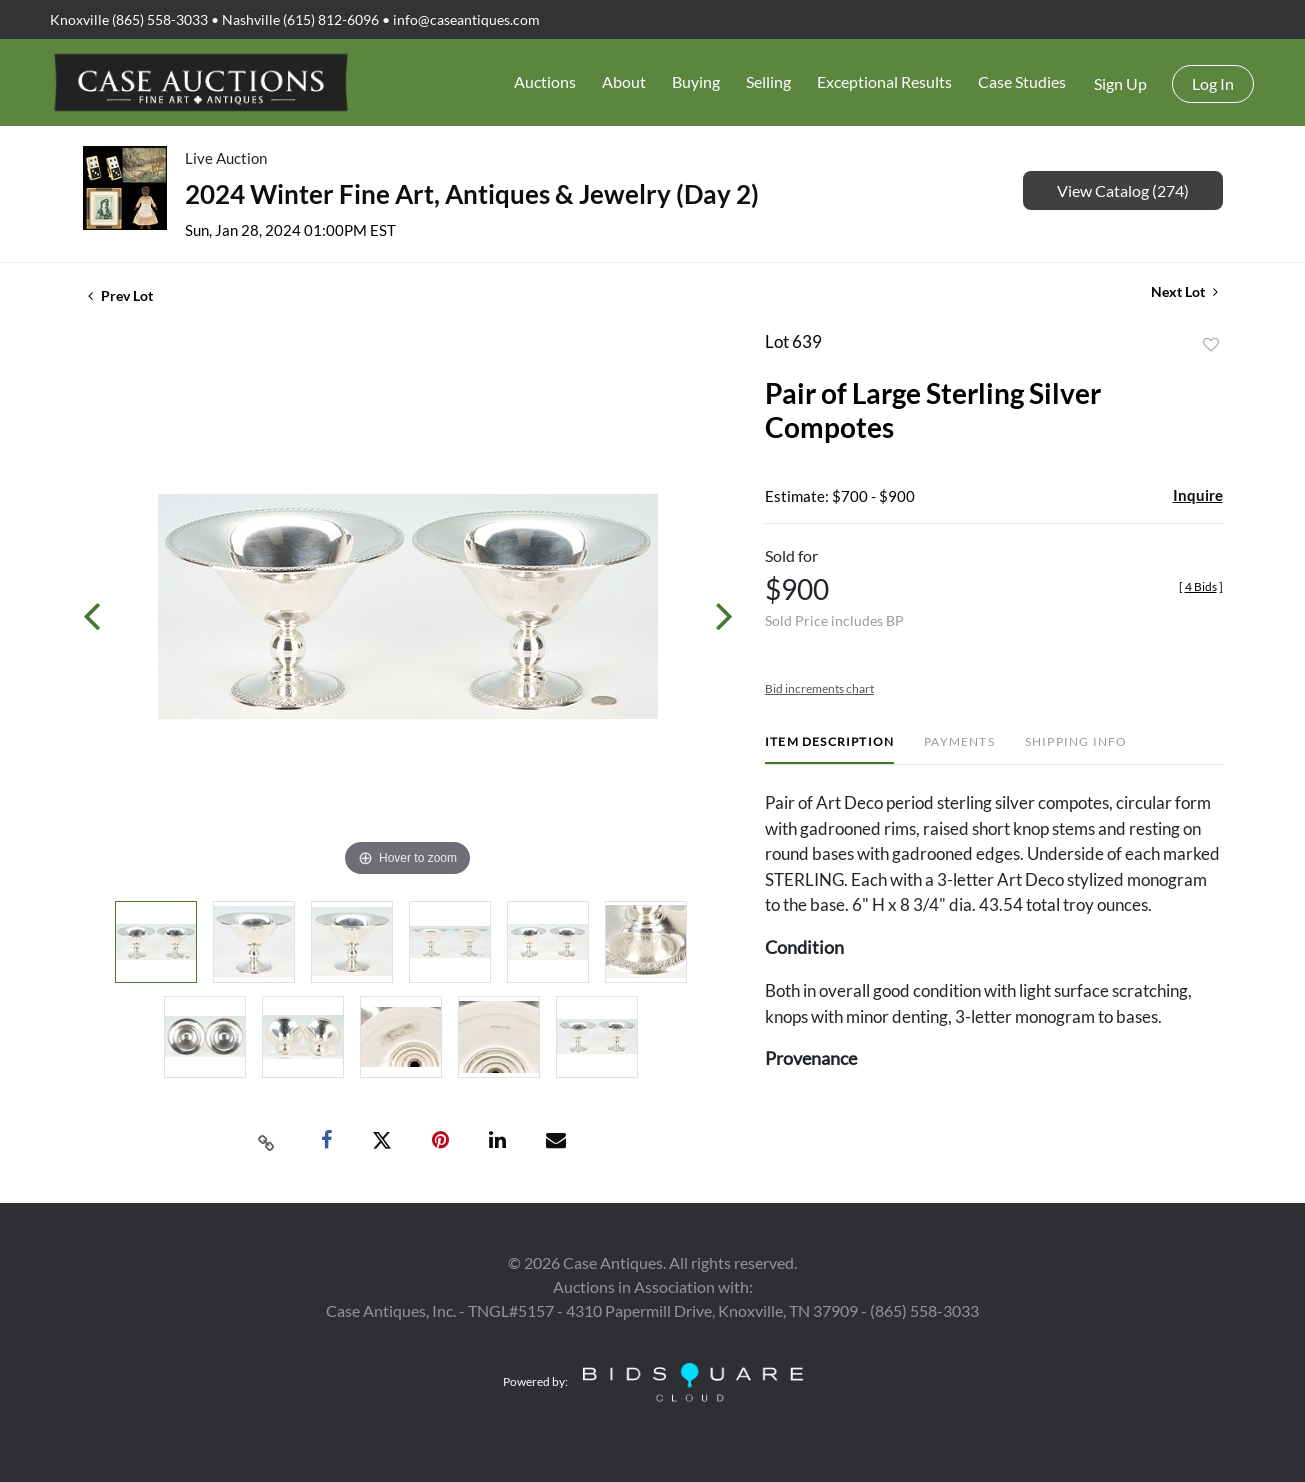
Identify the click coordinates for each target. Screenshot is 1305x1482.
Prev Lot (120, 295)
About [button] (624, 81)
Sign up (1120, 83)
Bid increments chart (819, 688)
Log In (1213, 83)
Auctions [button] (545, 81)
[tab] (829, 749)
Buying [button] (696, 81)
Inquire (1198, 495)
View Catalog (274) (1123, 190)
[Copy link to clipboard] (266, 1141)
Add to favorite (1211, 345)
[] (1201, 586)
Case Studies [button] (1022, 81)
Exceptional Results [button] (884, 81)
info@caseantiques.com (466, 19)
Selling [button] (768, 81)
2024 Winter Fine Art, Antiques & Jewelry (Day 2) (472, 194)
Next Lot (1184, 291)
